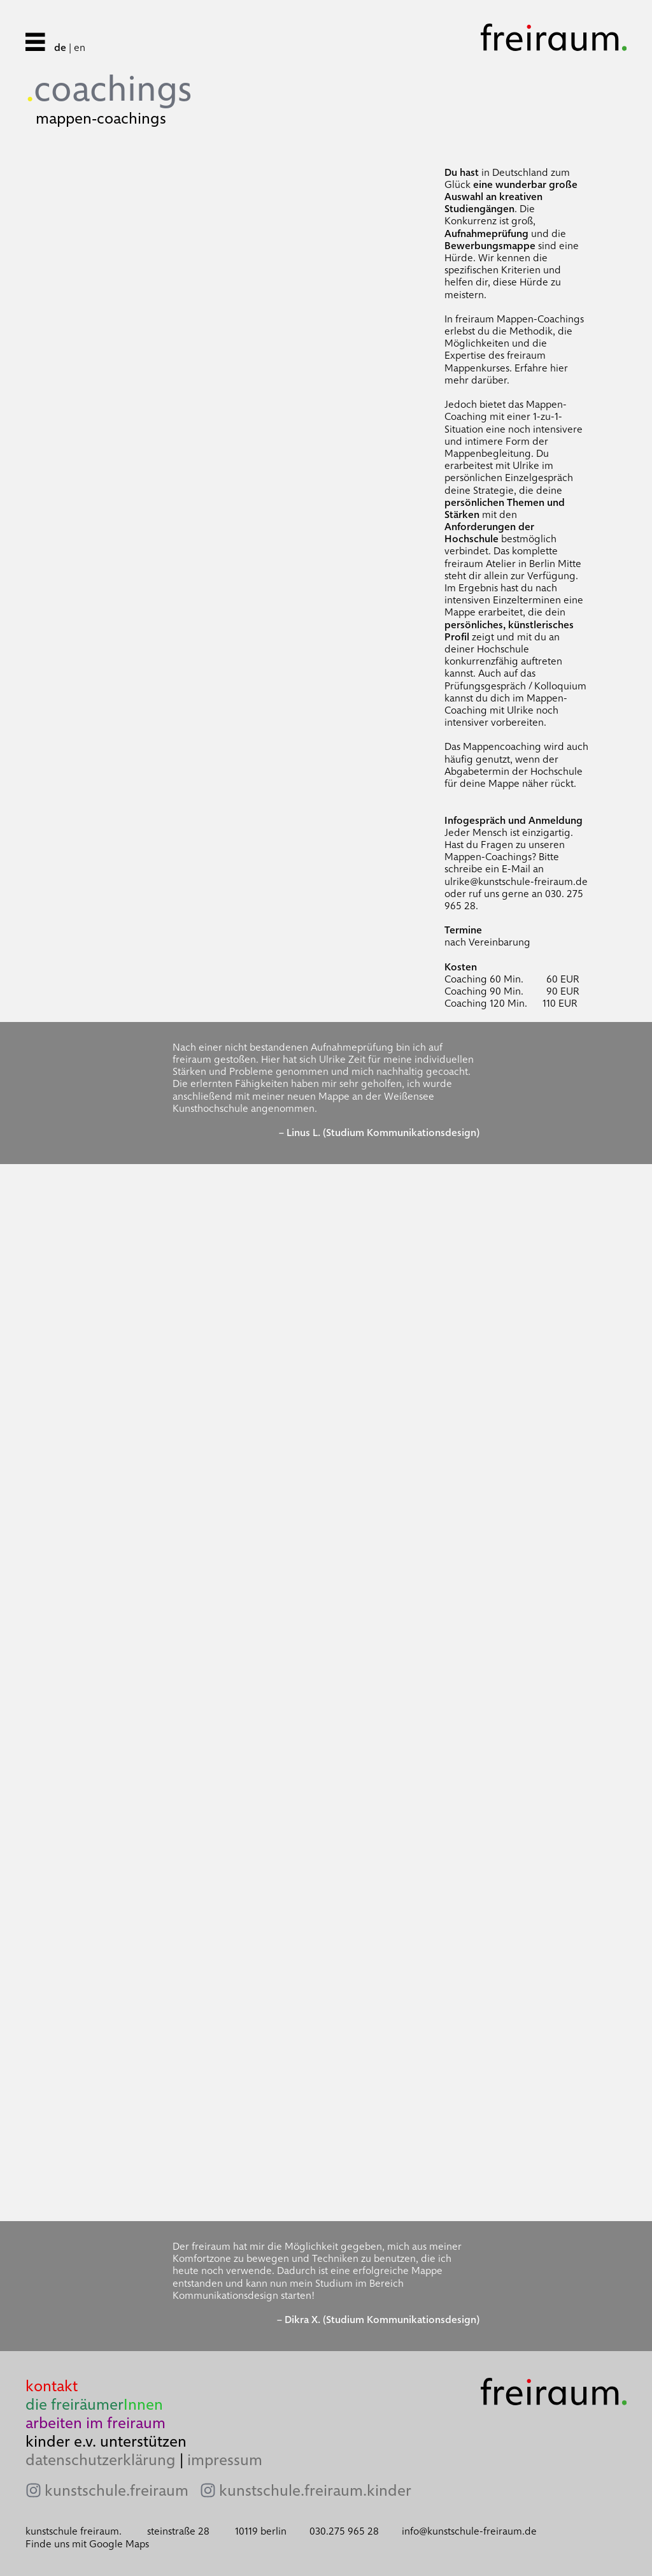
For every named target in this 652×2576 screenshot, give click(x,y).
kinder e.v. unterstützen (106, 2441)
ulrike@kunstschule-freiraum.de (516, 881)
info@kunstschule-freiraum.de (469, 2531)
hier (559, 368)
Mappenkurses (476, 368)
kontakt (51, 2386)
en (79, 47)
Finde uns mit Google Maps (87, 2543)
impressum (224, 2460)
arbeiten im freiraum (95, 2423)
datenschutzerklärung (100, 2460)
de (60, 47)
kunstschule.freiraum (116, 2491)
